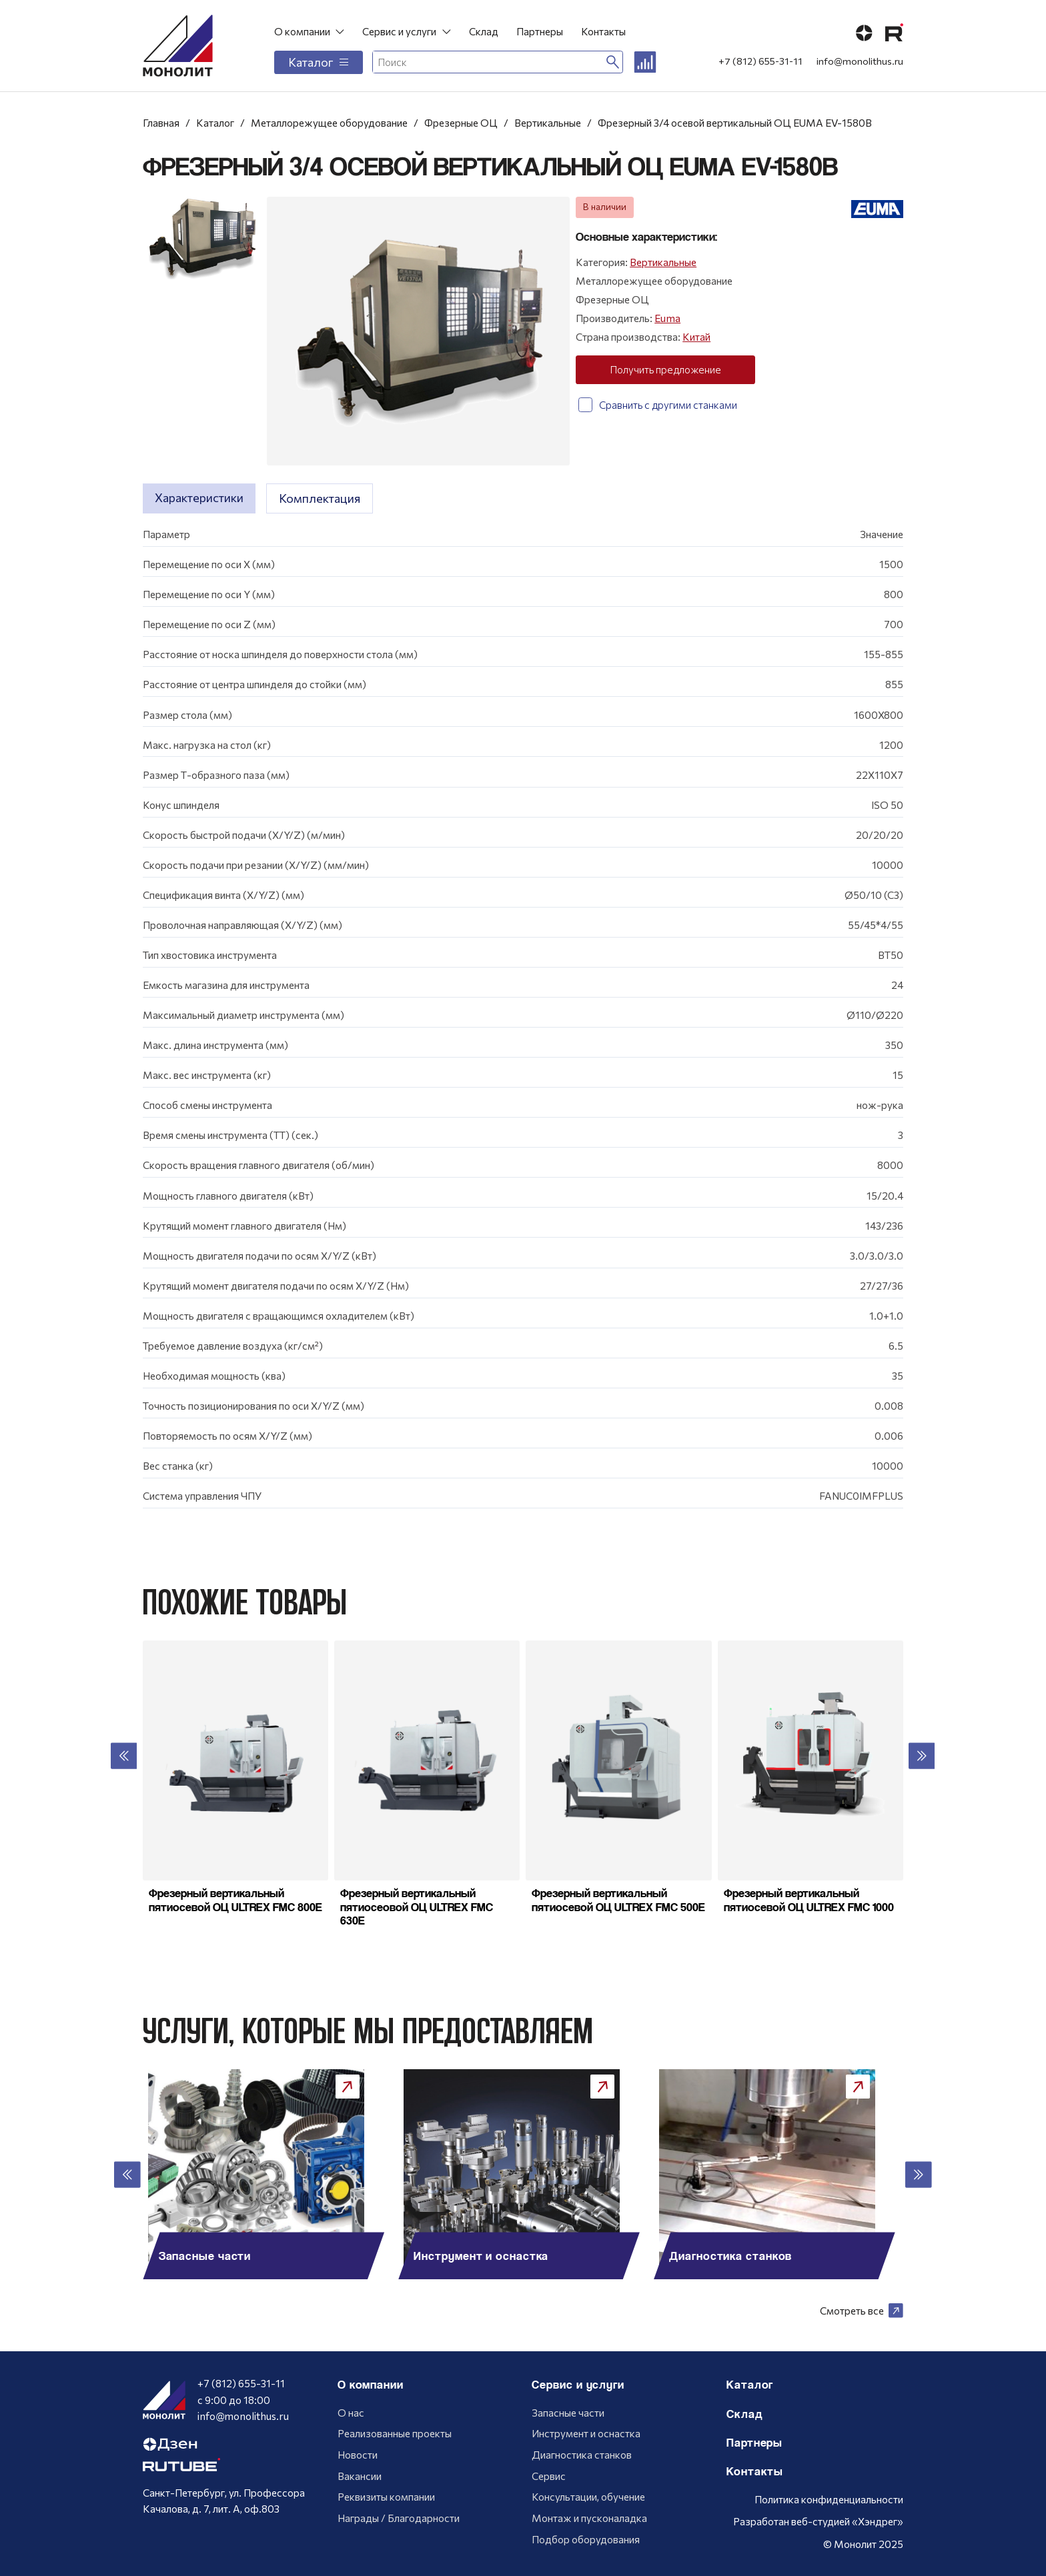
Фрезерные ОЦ (461, 122)
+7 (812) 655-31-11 (760, 61)
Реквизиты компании (386, 2496)
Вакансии (360, 2475)
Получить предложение (665, 369)
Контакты (603, 31)
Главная (161, 122)
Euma (667, 317)
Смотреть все (861, 2310)
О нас (351, 2412)
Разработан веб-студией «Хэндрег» (818, 2521)
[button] (124, 1755)
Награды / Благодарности (399, 2517)
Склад (483, 31)
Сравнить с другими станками (657, 404)
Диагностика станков (582, 2454)
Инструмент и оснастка (586, 2433)
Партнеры (539, 31)
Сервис (549, 2475)
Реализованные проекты (395, 2433)
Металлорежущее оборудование (329, 122)
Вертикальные (547, 122)
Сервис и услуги (399, 31)
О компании (302, 31)
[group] (267, 2174)
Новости (358, 2454)
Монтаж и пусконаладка (589, 2517)
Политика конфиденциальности (828, 2499)
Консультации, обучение (588, 2496)
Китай (696, 336)
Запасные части (568, 2412)
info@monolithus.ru (860, 61)
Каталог (318, 62)
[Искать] (613, 62)
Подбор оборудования (586, 2539)
